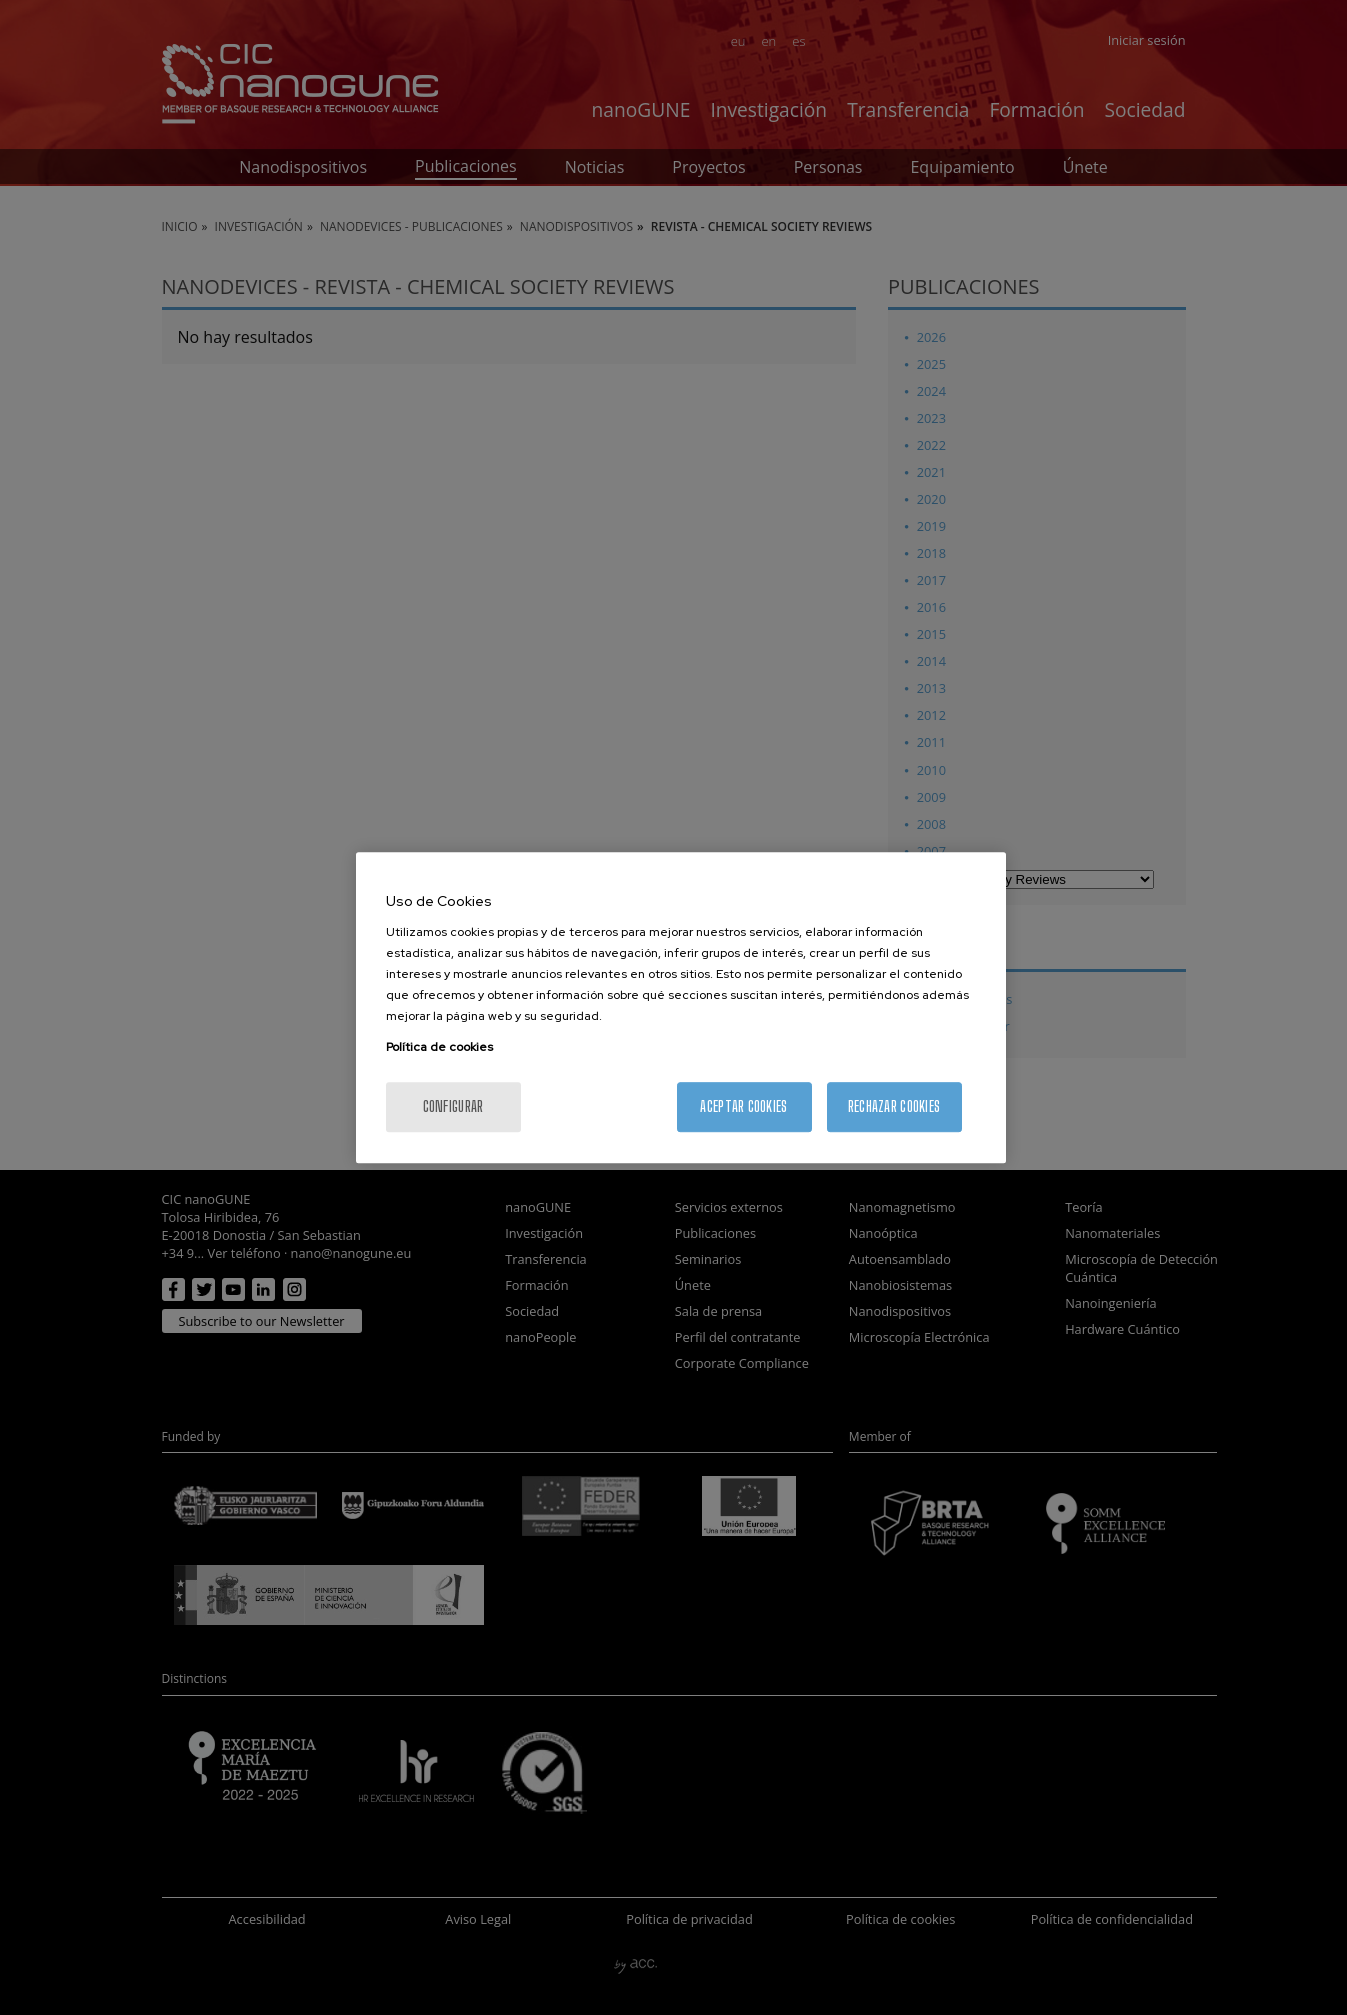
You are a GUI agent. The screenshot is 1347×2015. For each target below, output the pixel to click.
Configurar (453, 1106)
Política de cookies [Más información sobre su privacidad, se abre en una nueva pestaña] (439, 1047)
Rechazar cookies (894, 1106)
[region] (681, 1008)
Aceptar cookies (743, 1106)
